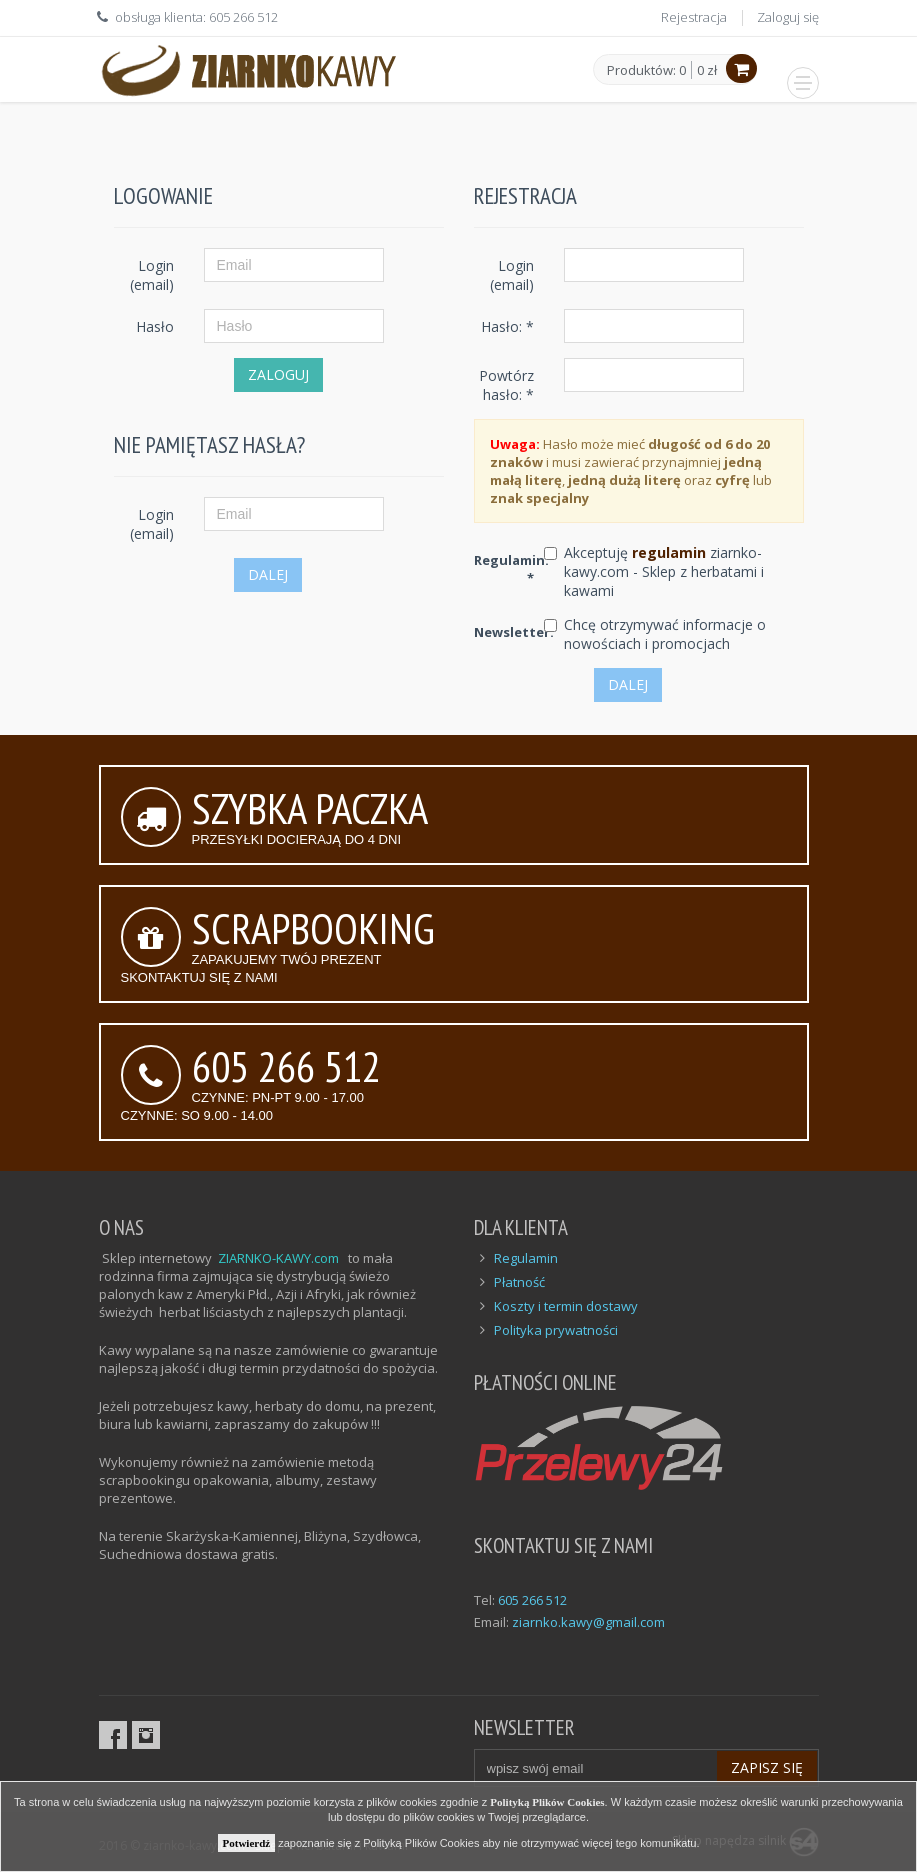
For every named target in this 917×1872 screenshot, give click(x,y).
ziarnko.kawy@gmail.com (588, 1622)
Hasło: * (507, 326)
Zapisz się (767, 1767)
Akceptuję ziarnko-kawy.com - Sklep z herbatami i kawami (664, 571)
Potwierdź (247, 1843)
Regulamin (526, 1258)
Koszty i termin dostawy (566, 1306)
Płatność (519, 1282)
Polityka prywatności (556, 1330)
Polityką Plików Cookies (547, 1802)
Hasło (155, 326)
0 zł (707, 70)
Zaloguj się (788, 17)
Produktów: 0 (646, 71)
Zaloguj (278, 374)
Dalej (268, 574)
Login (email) (152, 275)
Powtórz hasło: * (506, 385)
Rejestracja (694, 17)
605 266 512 (532, 1600)
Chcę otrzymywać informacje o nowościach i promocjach (665, 634)
